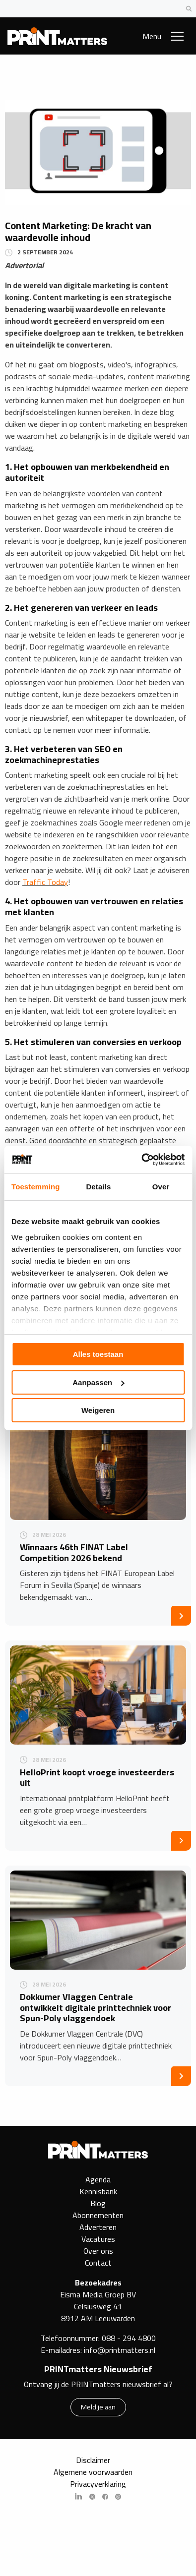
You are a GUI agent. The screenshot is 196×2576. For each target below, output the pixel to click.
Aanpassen (98, 1382)
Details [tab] (98, 1186)
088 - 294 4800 (129, 2338)
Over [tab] (161, 1186)
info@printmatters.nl (119, 2349)
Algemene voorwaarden (93, 2472)
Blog (98, 2203)
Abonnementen (98, 2215)
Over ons (98, 2250)
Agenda (98, 2179)
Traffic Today (45, 882)
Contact (98, 2262)
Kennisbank (98, 2191)
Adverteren (98, 2227)
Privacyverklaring (98, 2484)
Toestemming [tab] (35, 1186)
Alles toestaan (98, 1354)
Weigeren (98, 1410)
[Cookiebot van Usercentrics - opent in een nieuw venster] (141, 1159)
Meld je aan (98, 2406)
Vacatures (98, 2238)
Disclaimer (93, 2460)
